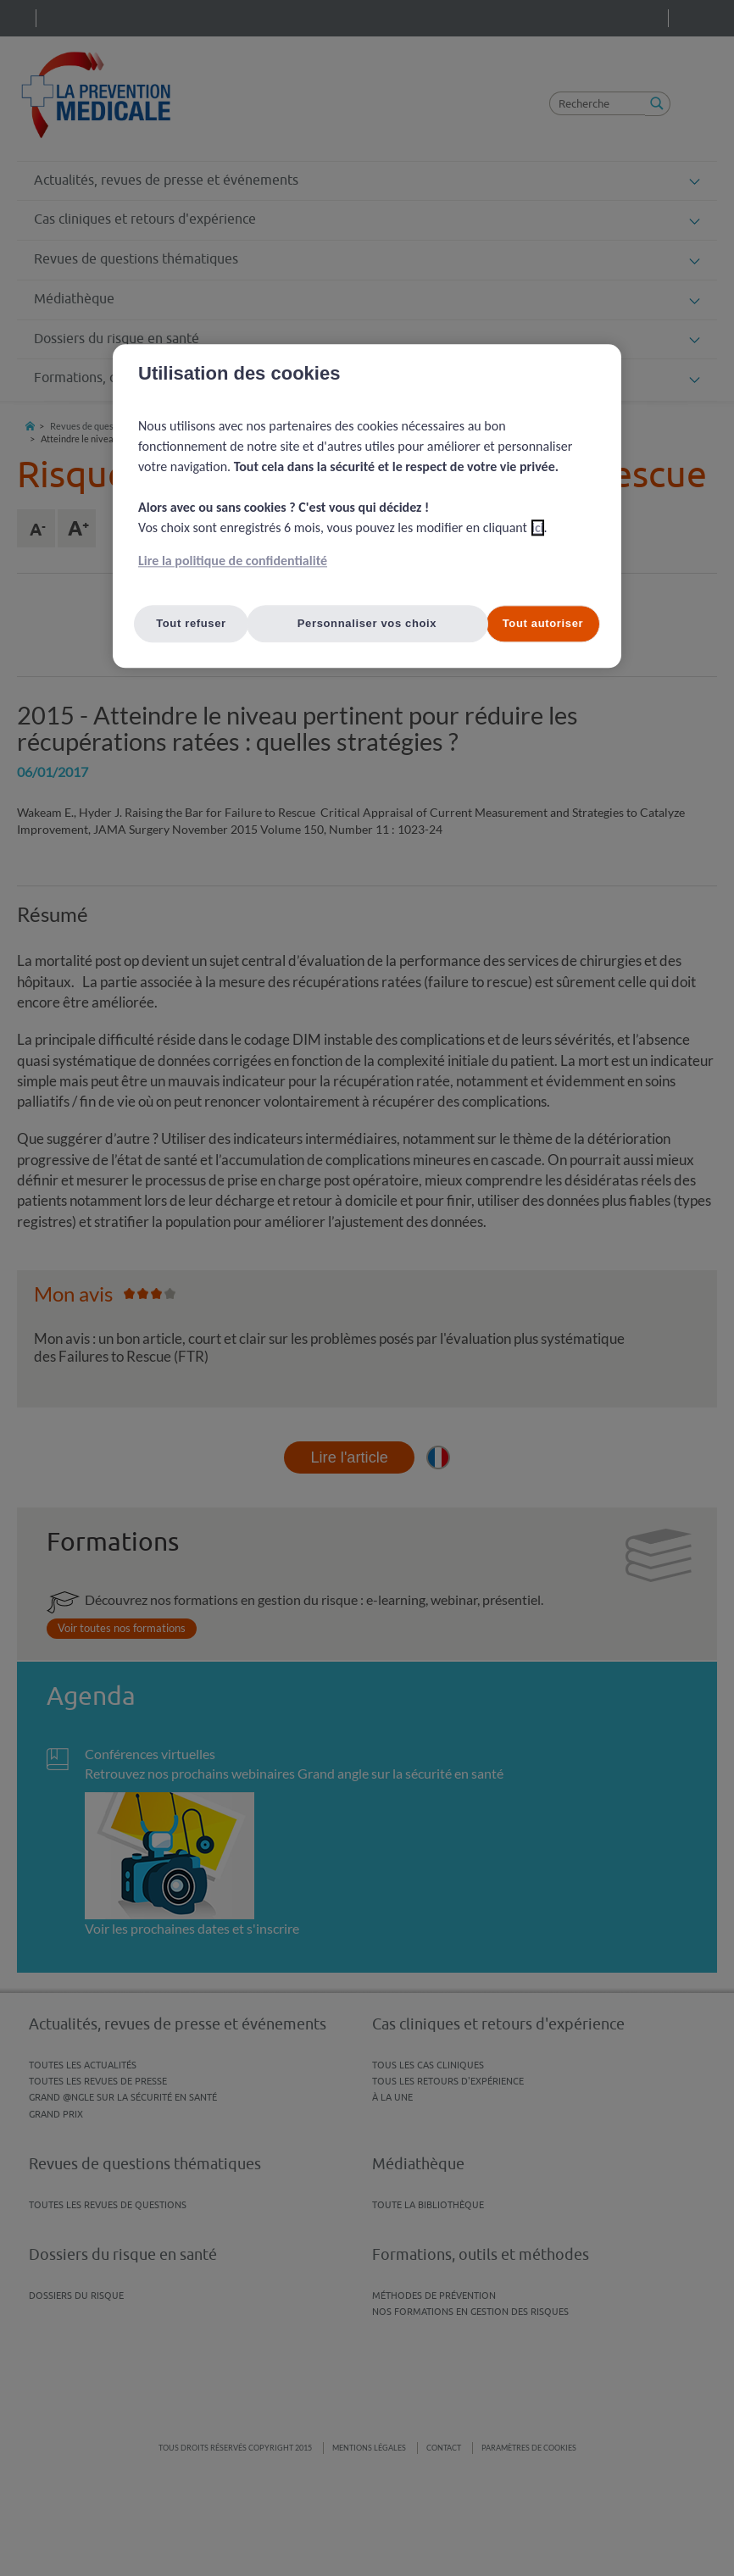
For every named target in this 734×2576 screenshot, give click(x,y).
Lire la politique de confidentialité (232, 560)
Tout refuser (191, 623)
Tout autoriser (543, 623)
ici (537, 527)
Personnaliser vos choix (367, 623)
